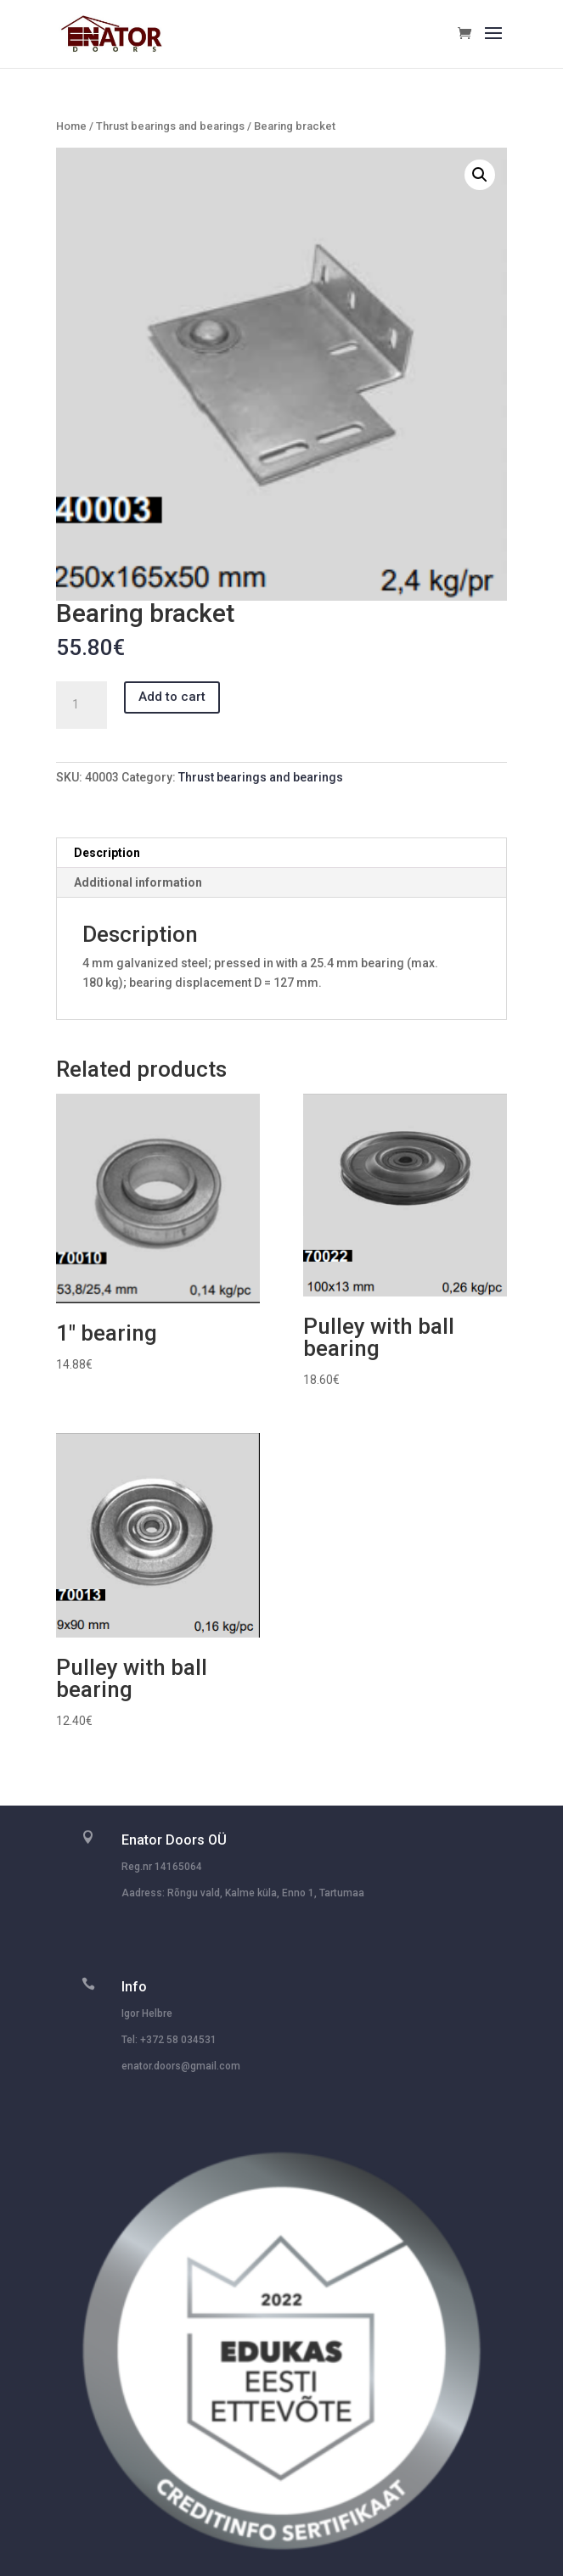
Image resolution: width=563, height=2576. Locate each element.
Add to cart (171, 696)
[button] (479, 175)
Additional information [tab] (138, 882)
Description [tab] (107, 853)
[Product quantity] (81, 705)
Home (71, 126)
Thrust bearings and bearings (170, 126)
